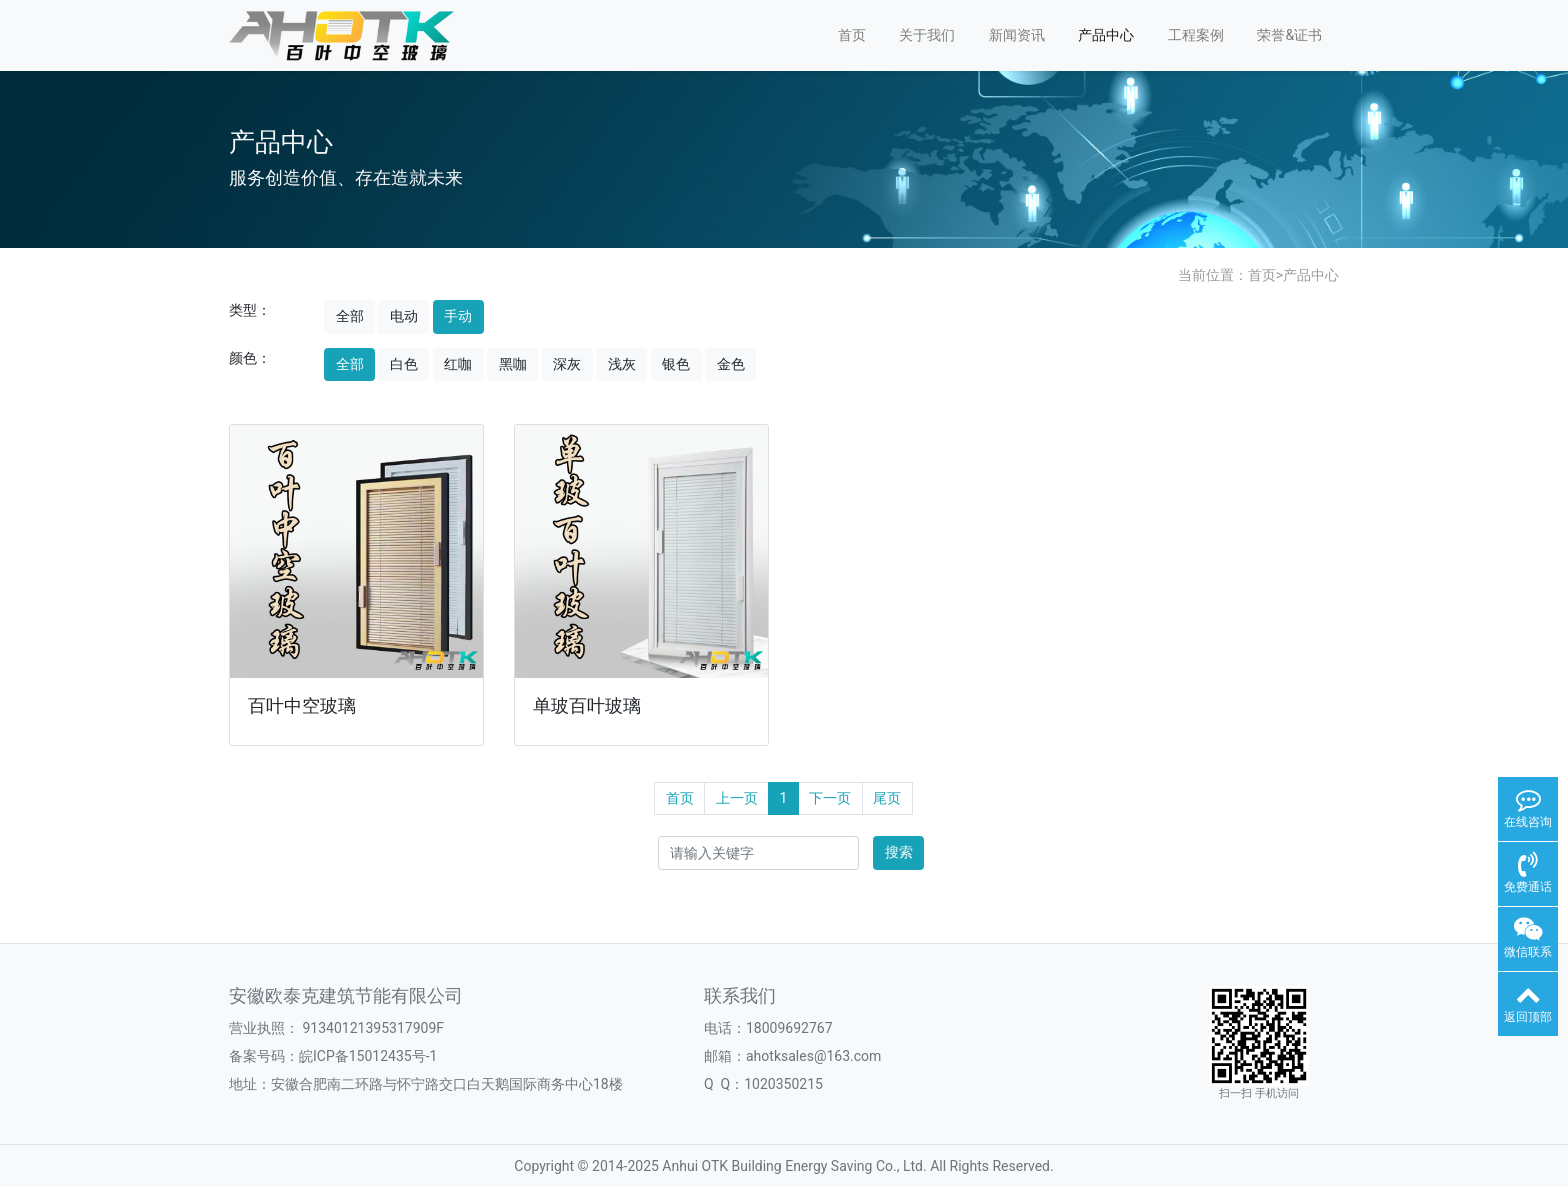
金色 (731, 364)
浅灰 (622, 364)
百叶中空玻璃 (302, 706)
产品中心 (1106, 35)
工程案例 (1196, 35)
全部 (350, 316)
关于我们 (927, 35)
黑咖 (513, 364)
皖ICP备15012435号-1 (368, 1056)
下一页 (830, 798)
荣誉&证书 (1289, 35)
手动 (458, 316)
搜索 (899, 852)
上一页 (737, 798)
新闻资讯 (1017, 35)
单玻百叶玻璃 (587, 706)
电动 (404, 316)
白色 (404, 364)
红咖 (458, 364)
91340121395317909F (373, 1028)
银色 (676, 364)
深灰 (567, 364)
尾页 (887, 798)
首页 (852, 35)
